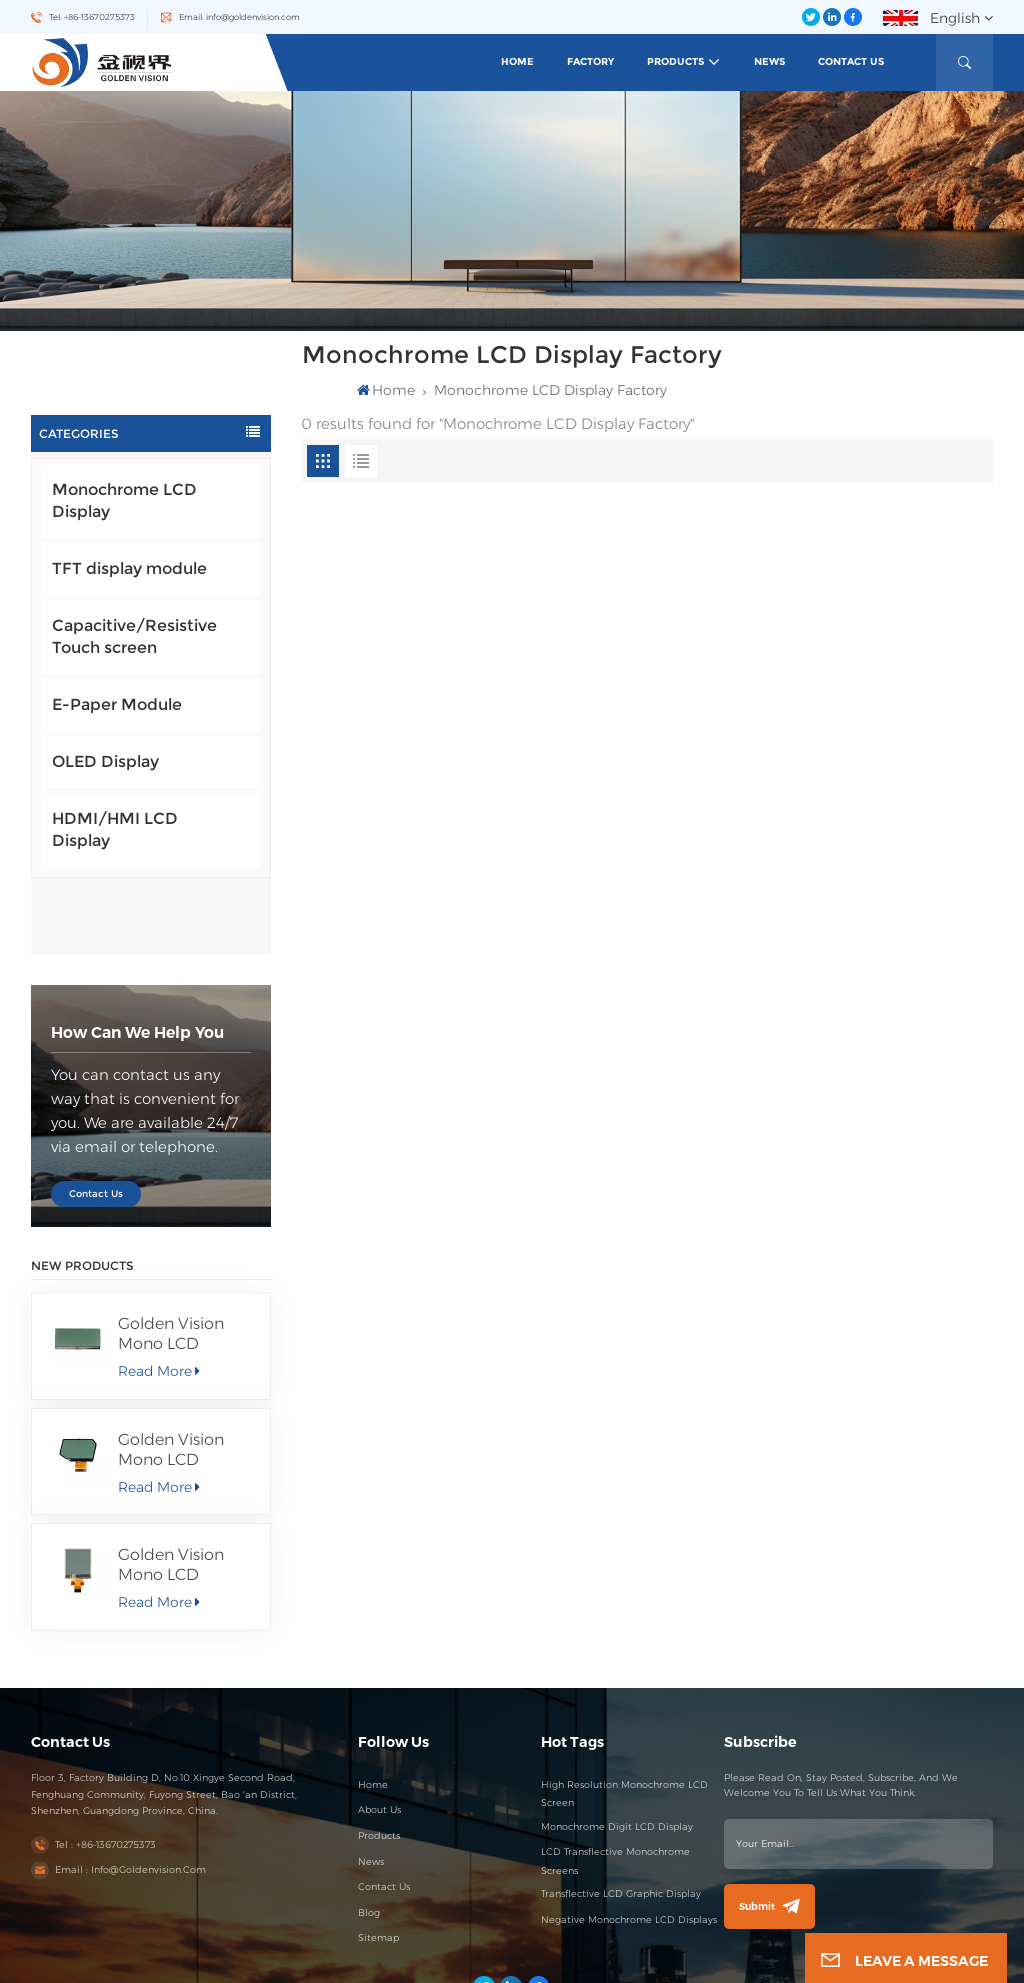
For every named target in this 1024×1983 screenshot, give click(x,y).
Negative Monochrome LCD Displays (629, 1842)
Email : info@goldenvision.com (130, 1793)
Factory (590, 61)
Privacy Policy (710, 1957)
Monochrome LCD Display (124, 500)
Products (675, 61)
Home (517, 61)
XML (668, 1957)
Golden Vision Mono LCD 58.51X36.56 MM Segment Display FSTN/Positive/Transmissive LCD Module (186, 1373)
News (769, 61)
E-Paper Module (117, 704)
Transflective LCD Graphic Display (621, 1816)
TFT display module (129, 568)
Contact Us (851, 61)
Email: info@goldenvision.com (239, 17)
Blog (369, 1835)
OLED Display (105, 761)
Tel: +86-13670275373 (92, 17)
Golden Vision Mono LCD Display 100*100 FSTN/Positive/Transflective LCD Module (186, 1489)
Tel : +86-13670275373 (105, 1767)
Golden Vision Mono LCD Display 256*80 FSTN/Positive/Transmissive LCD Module (186, 1257)
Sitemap (378, 1861)
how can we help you (137, 955)
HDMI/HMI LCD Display (115, 829)
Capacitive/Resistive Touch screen (134, 636)
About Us (379, 1733)
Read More (158, 1294)
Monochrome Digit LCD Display (617, 1749)
